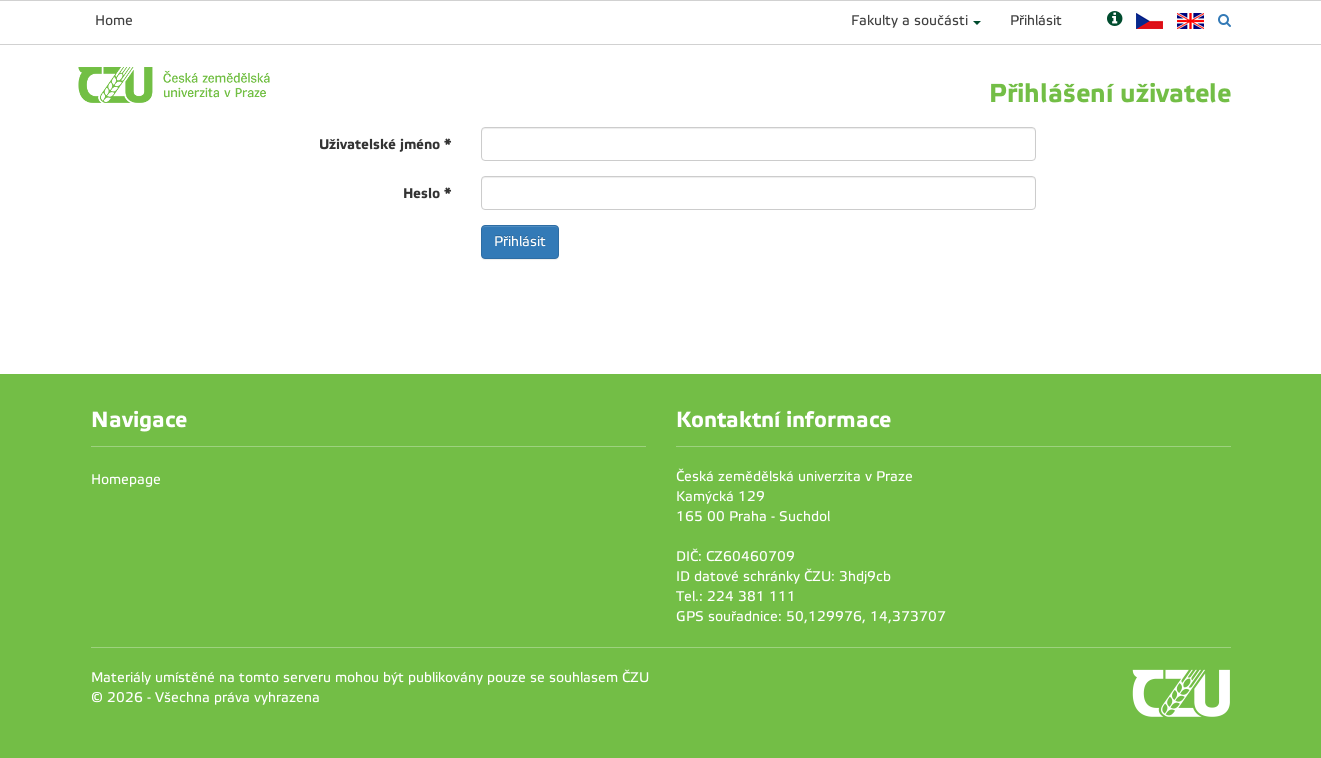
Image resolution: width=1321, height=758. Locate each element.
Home (114, 20)
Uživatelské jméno (385, 144)
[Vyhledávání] (1224, 20)
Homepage (126, 479)
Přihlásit (1036, 20)
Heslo (427, 193)
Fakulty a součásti (909, 20)
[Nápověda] (1114, 20)
